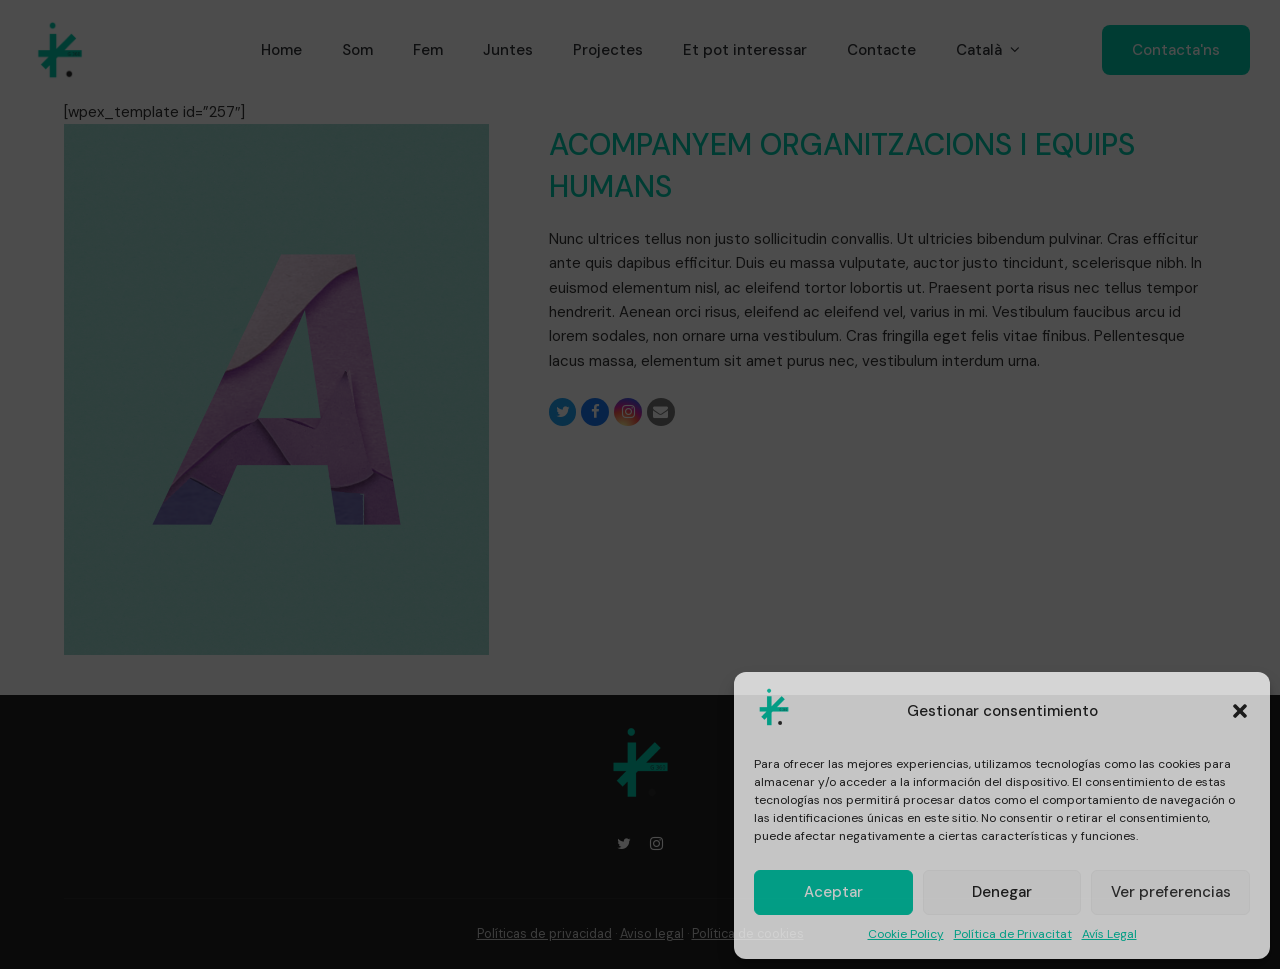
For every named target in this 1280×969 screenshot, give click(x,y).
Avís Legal (1109, 934)
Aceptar (833, 892)
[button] (1240, 711)
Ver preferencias (1171, 892)
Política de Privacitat (1013, 934)
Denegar (1002, 892)
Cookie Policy (906, 934)
